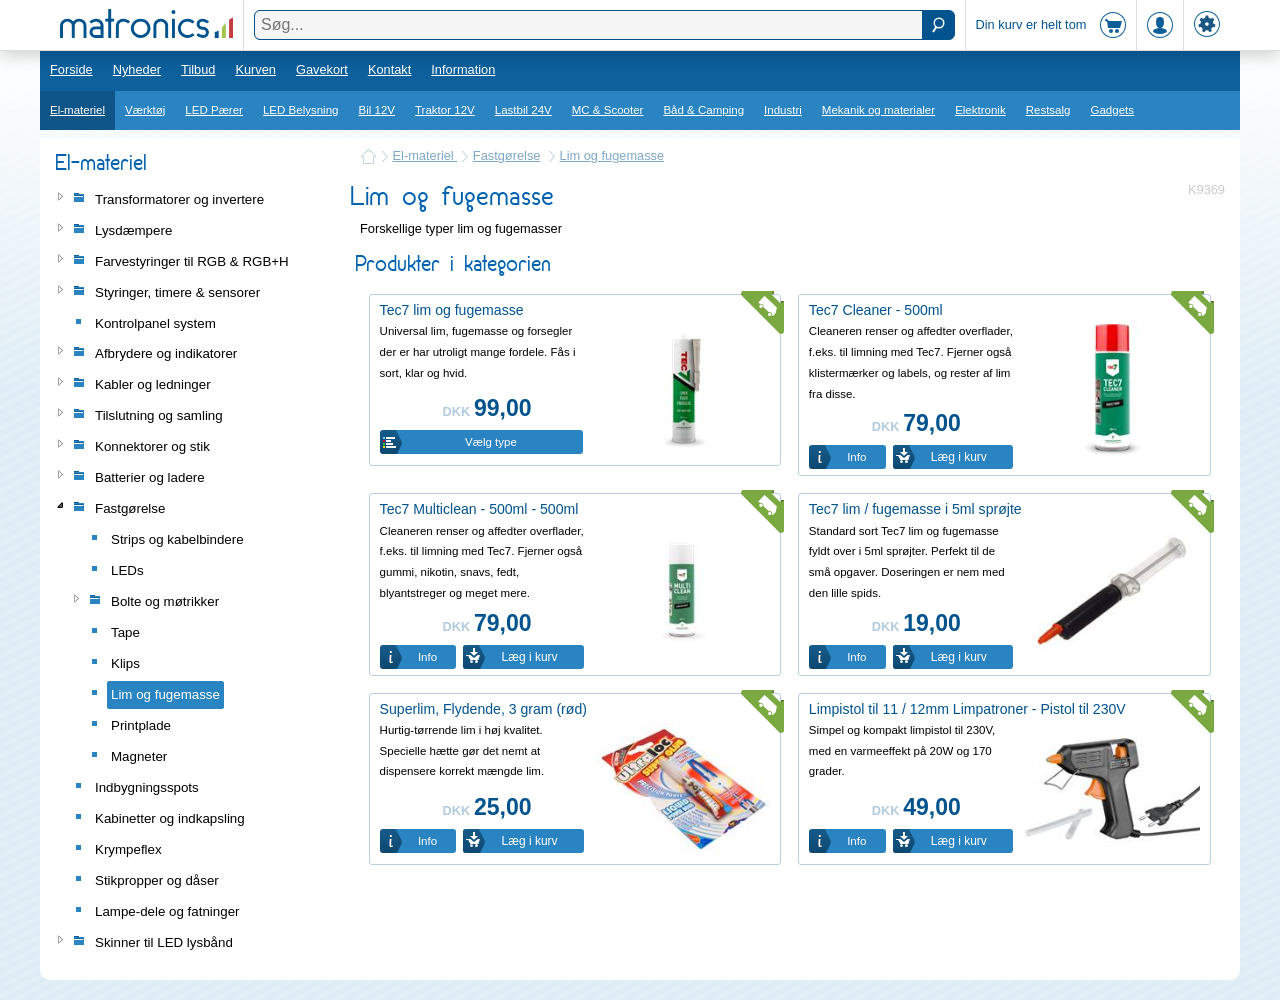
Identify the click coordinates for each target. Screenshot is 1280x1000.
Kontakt (389, 69)
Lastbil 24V (523, 110)
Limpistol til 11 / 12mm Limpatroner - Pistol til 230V (967, 709)
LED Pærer (214, 110)
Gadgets (1113, 110)
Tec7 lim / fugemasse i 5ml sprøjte (915, 509)
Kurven (255, 69)
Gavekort (322, 69)
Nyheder (137, 69)
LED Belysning (301, 110)
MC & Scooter (608, 110)
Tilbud (198, 69)
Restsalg (1048, 110)
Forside (71, 69)
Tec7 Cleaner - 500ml (876, 310)
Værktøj (145, 110)
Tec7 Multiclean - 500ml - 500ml (479, 509)
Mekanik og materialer (878, 110)
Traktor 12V (445, 110)
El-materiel (77, 110)
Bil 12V (377, 110)
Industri (783, 110)
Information (463, 69)
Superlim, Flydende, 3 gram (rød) (483, 709)
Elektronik (980, 110)
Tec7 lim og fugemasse (452, 310)
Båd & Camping (703, 110)
